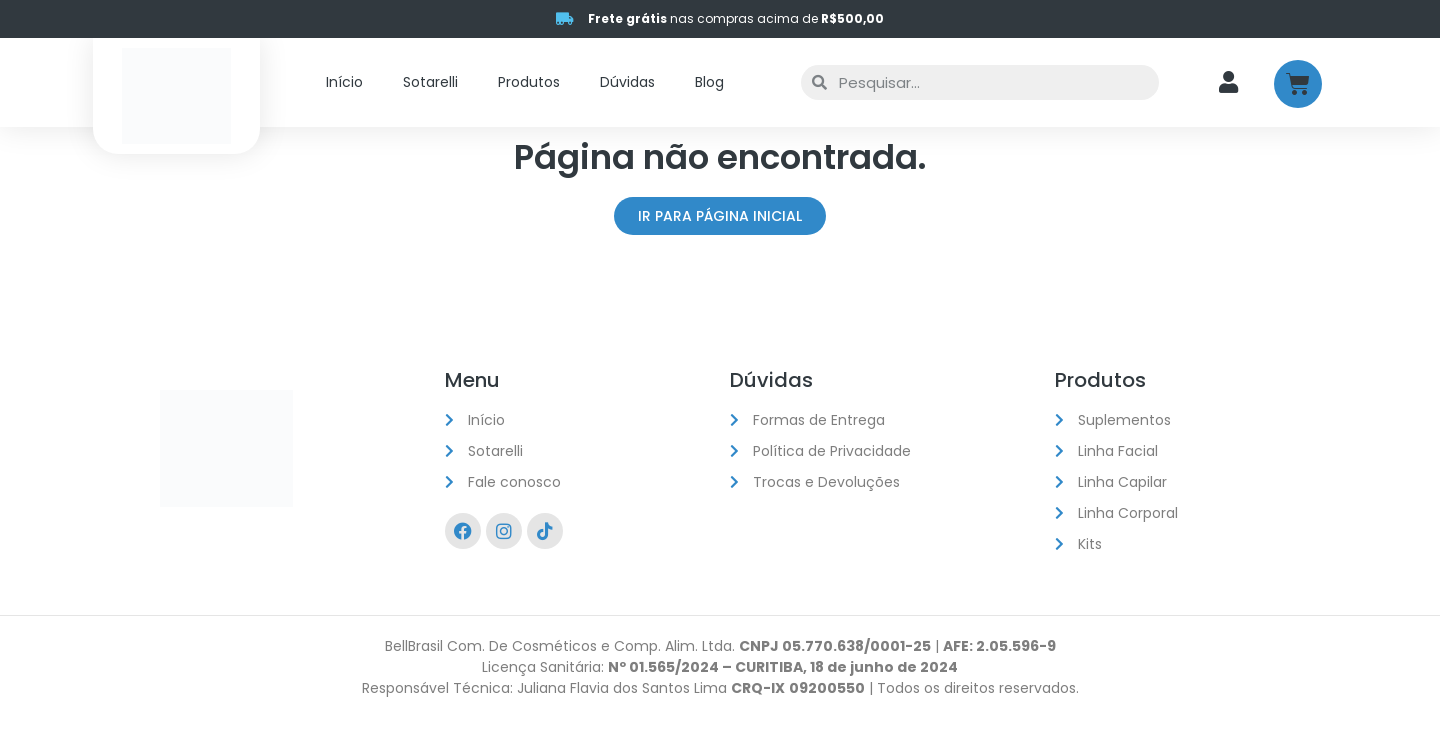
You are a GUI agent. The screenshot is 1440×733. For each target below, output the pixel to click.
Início (344, 82)
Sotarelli (430, 82)
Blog (709, 82)
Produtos (529, 82)
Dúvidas (627, 82)
